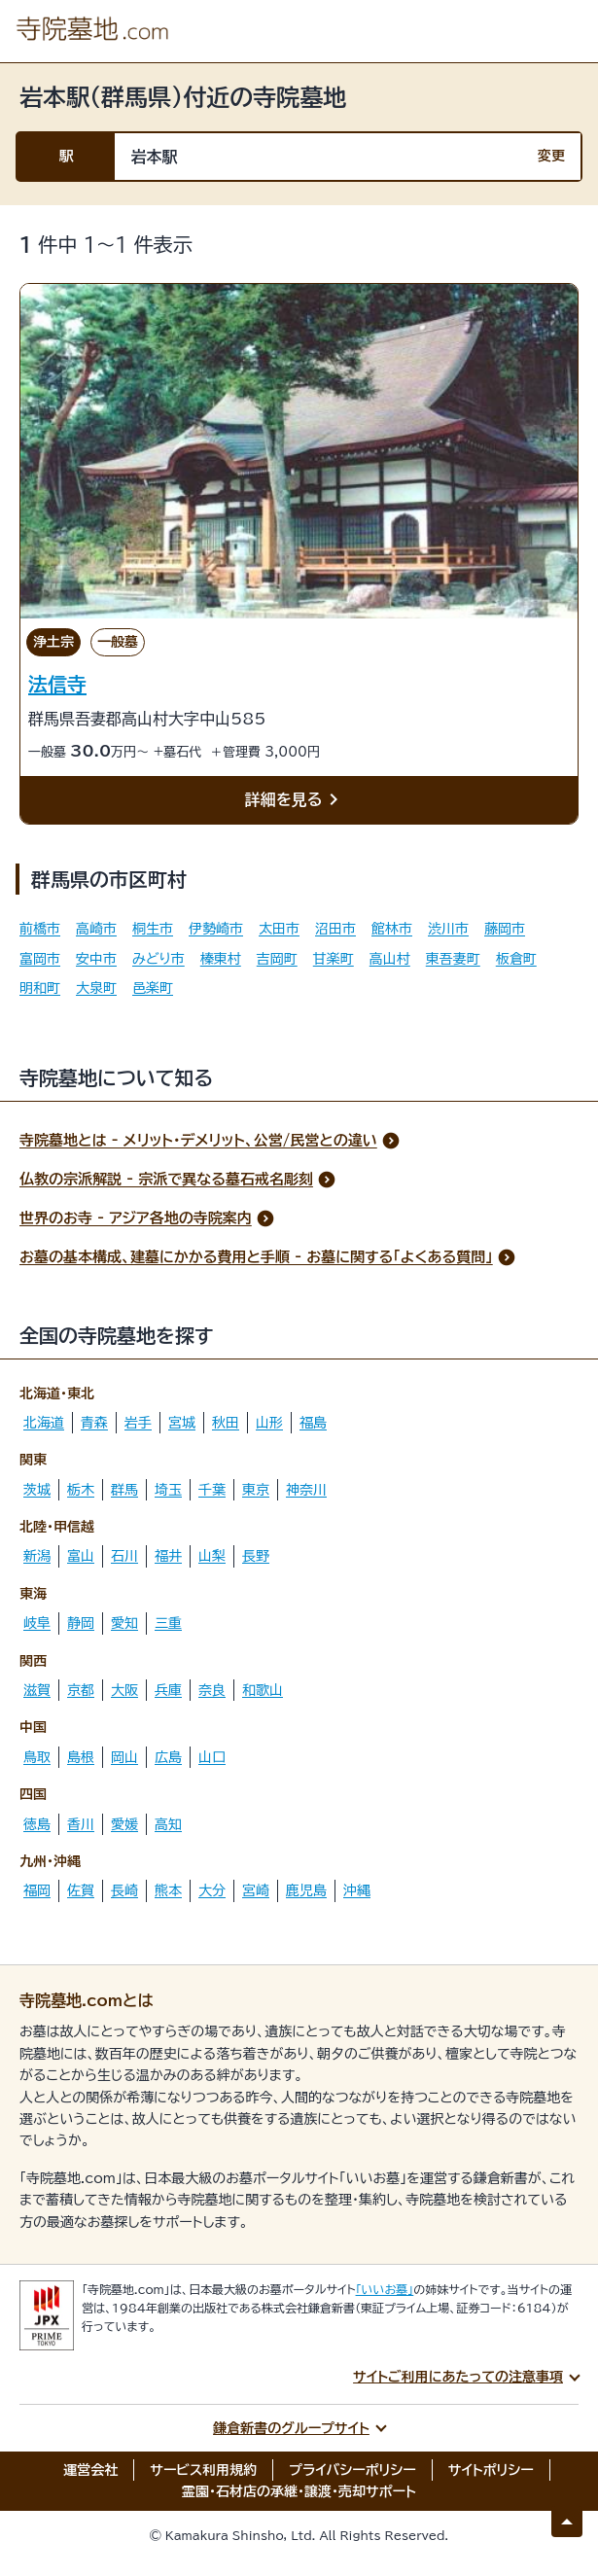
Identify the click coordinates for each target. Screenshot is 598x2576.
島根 (80, 1757)
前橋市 (39, 928)
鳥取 (37, 1757)
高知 (168, 1824)
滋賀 (37, 1690)
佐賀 (80, 1890)
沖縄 (356, 1890)
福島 (313, 1422)
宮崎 (255, 1890)
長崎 (124, 1890)
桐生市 (152, 928)
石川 (124, 1556)
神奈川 (306, 1490)
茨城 (37, 1490)
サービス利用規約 (203, 2470)
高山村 (389, 959)
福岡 (37, 1890)
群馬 (124, 1490)
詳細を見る (295, 800)
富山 (80, 1556)
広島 (168, 1757)
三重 (168, 1623)
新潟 (37, 1556)
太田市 (279, 928)
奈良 (212, 1690)
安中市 (96, 959)
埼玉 (168, 1490)
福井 (168, 1556)
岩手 (138, 1422)
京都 (80, 1690)
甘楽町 (333, 959)
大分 (212, 1890)
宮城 (181, 1422)
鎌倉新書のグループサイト (291, 2428)
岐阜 (37, 1623)
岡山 (124, 1757)
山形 (269, 1422)
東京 (255, 1490)
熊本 (168, 1890)
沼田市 (335, 928)
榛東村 (220, 959)
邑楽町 (152, 988)
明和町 (39, 988)
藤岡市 (504, 928)
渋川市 (448, 928)
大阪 (124, 1690)
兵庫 (168, 1690)
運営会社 (90, 2470)
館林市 (391, 928)
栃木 (80, 1490)
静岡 (80, 1623)
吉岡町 (277, 959)
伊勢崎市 (216, 928)
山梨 (212, 1556)
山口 (212, 1757)
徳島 (37, 1824)
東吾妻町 (453, 959)
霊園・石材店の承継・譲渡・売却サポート (299, 2491)
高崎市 (96, 928)
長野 (255, 1556)
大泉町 (96, 988)
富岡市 (39, 959)
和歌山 (262, 1690)
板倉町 (516, 959)
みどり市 (158, 959)
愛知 (124, 1623)
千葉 (212, 1490)
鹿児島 (306, 1890)
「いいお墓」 (385, 2289)
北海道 (43, 1422)
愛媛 (124, 1824)
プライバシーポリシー (352, 2470)
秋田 (225, 1422)
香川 (80, 1824)
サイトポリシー (491, 2470)
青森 (94, 1422)
